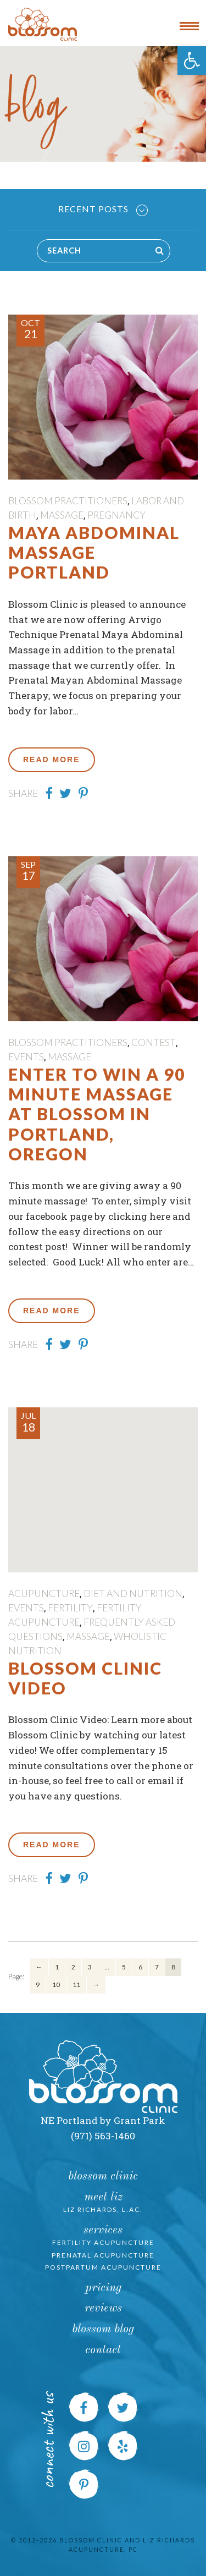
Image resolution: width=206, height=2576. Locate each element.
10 (56, 1984)
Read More (51, 759)
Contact (103, 2350)
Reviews (103, 2308)
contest (153, 1042)
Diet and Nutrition (132, 1593)
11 (76, 1984)
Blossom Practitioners (67, 501)
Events (26, 1057)
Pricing (103, 2288)
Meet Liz (103, 2197)
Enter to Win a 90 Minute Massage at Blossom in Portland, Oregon (97, 1114)
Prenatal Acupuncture (103, 2255)
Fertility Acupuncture (103, 2242)
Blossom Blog (103, 2329)
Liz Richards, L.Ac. (103, 2209)
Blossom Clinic (103, 2176)
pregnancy (116, 515)
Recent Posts (103, 209)
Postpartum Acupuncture (103, 2267)
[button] (191, 60)
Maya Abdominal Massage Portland (94, 552)
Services (103, 2230)
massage (61, 515)
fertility (70, 1608)
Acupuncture (44, 1593)
